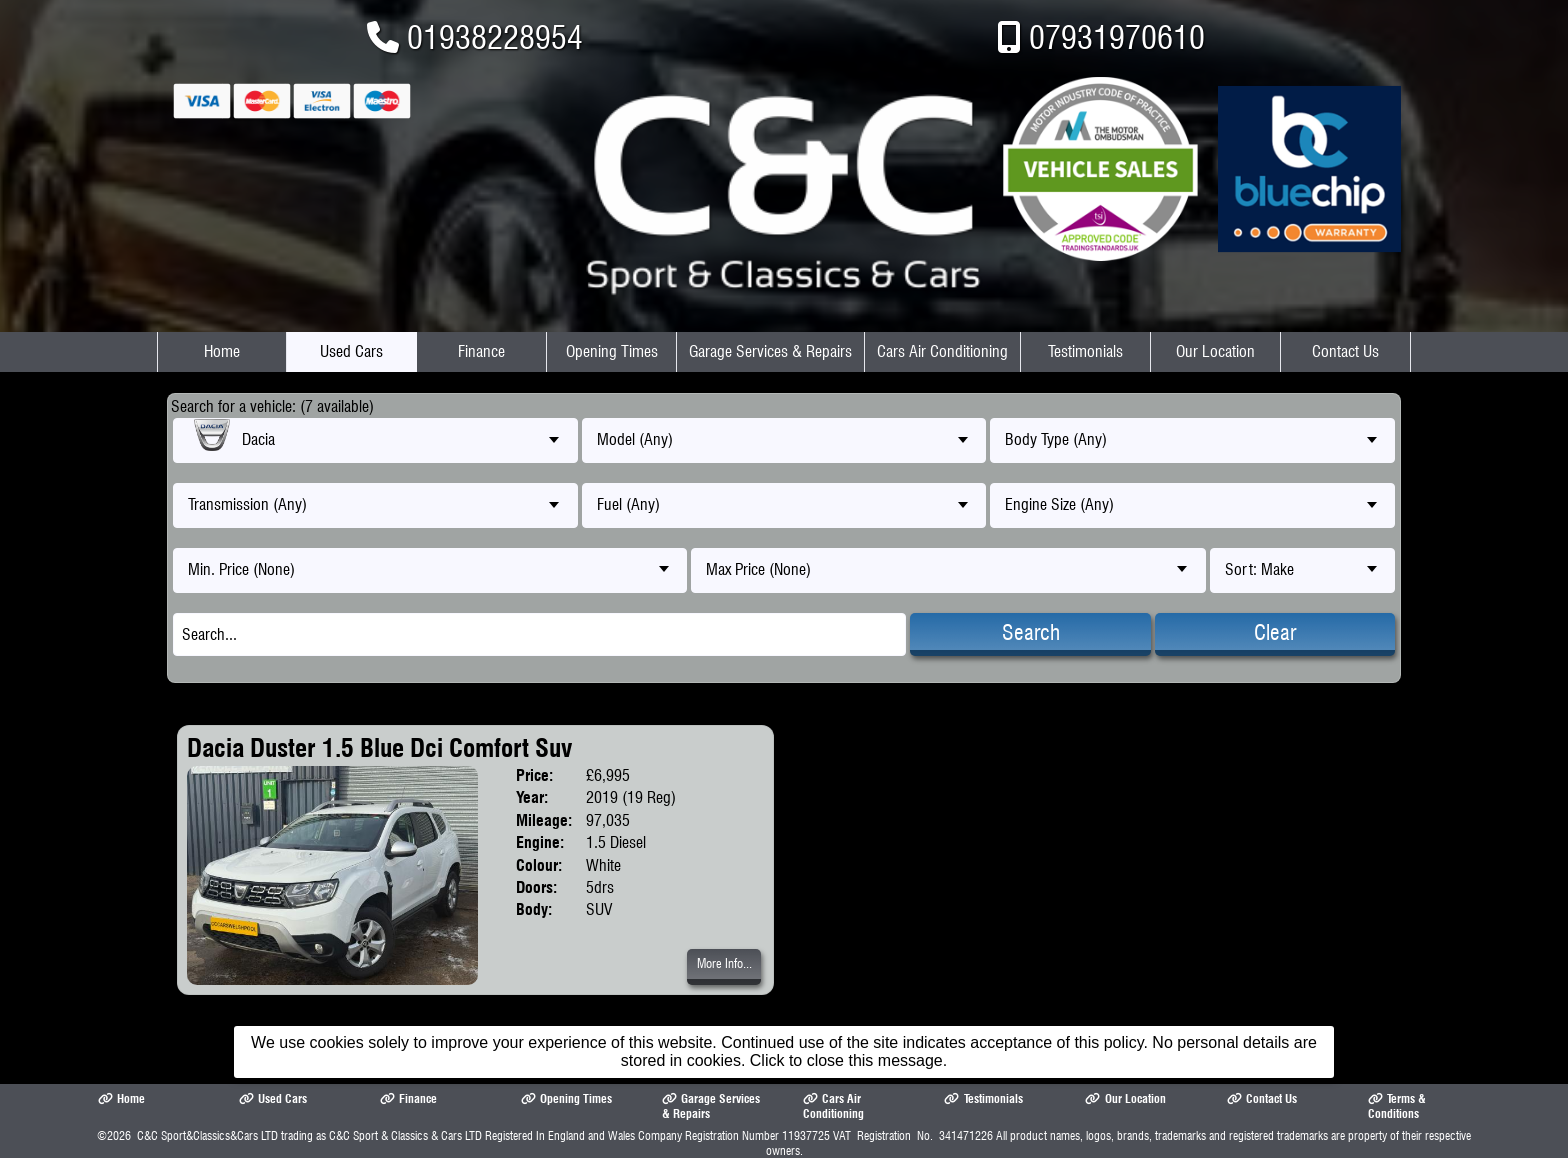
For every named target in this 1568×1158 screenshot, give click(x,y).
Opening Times (612, 351)
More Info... (724, 963)
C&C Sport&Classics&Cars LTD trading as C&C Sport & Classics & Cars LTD (309, 1135)
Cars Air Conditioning (942, 351)
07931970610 (1117, 37)
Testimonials (1085, 351)
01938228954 (495, 37)
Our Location (1215, 351)
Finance (481, 351)
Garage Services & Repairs (770, 351)
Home (222, 351)
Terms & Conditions (1397, 1106)
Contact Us (1345, 351)
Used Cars (351, 351)
